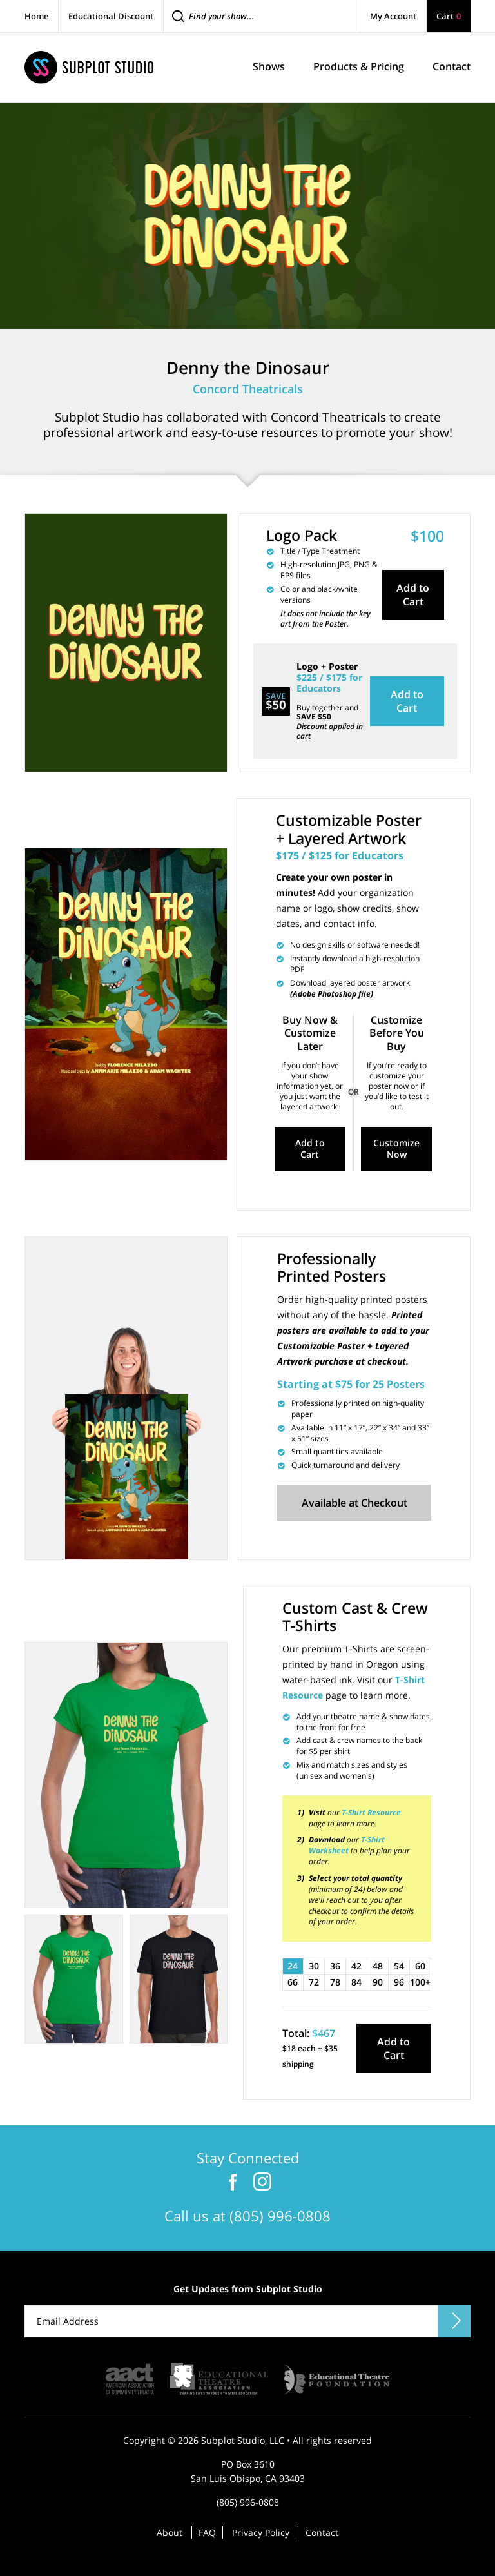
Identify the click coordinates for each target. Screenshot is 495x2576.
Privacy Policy (260, 2530)
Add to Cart (413, 594)
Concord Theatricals (248, 388)
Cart (448, 16)
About (169, 2530)
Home (36, 16)
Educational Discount (110, 16)
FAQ (207, 2530)
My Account (393, 16)
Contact (322, 2530)
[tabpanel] (126, 1773)
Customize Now (396, 1148)
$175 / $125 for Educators (339, 855)
